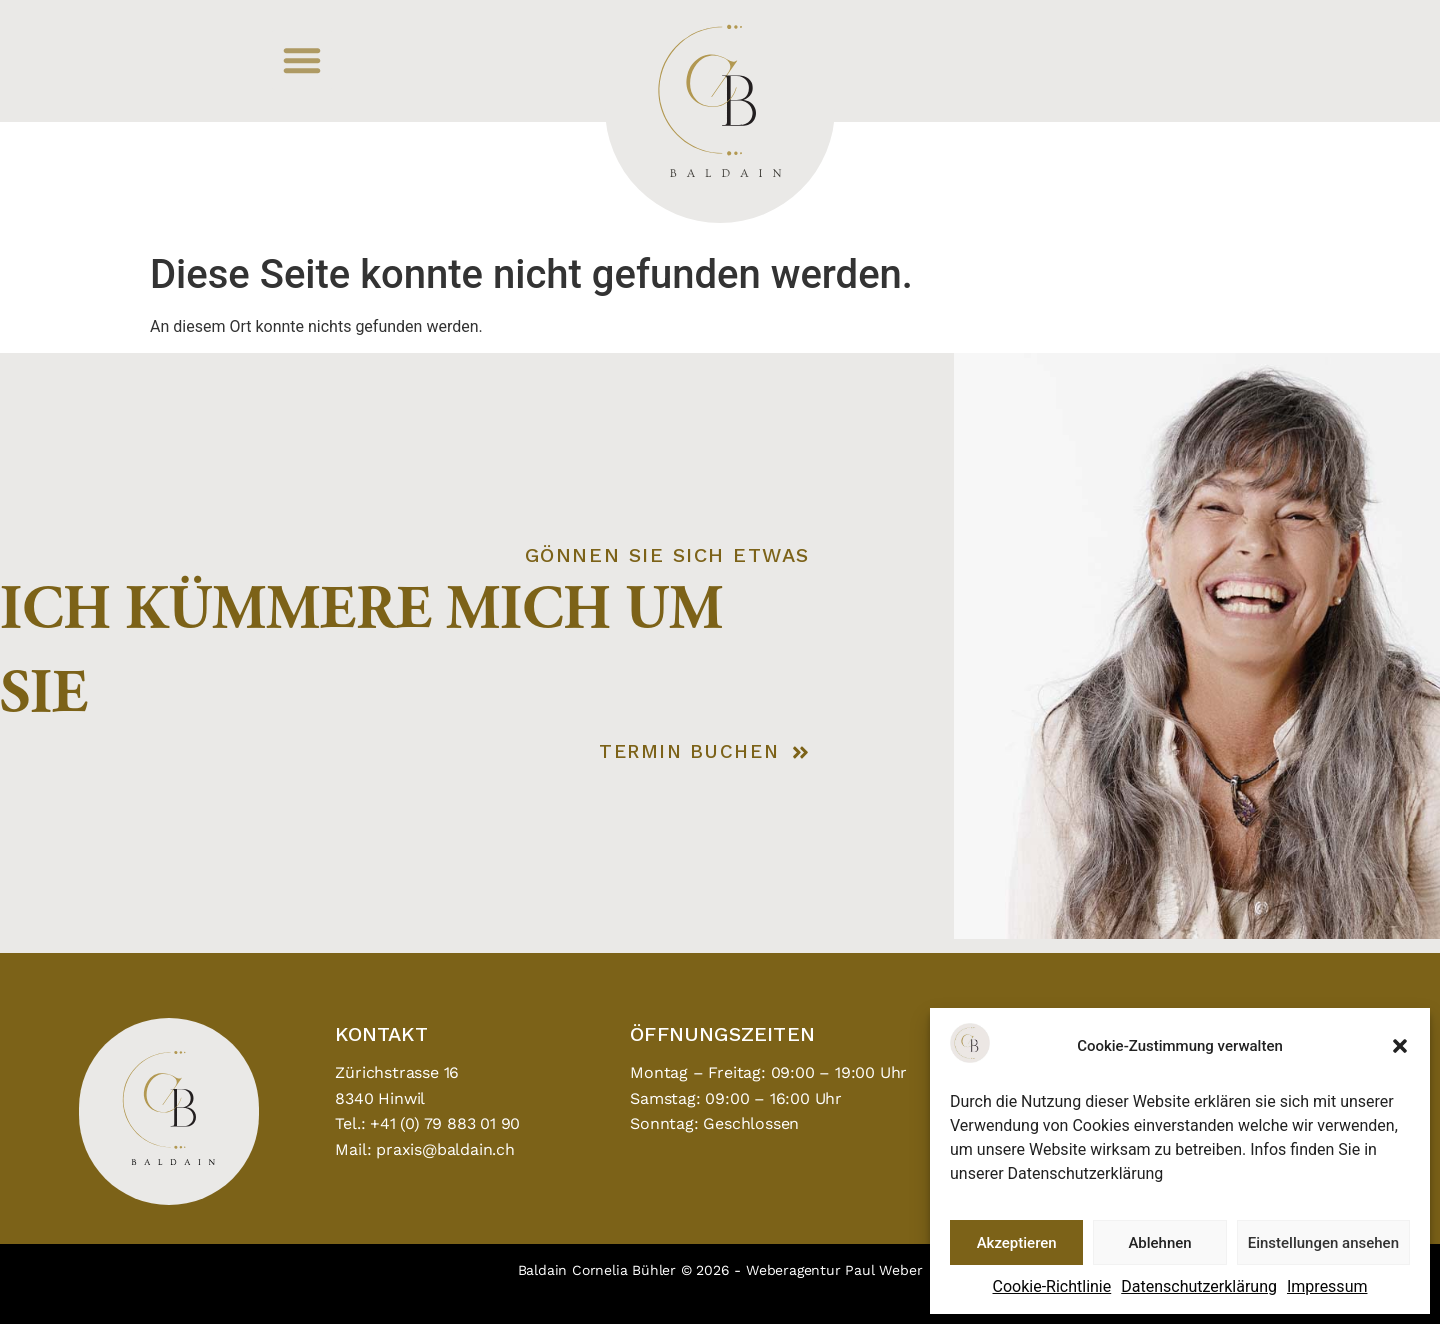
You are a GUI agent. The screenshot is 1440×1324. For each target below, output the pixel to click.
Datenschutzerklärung (1199, 1286)
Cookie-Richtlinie (1052, 1286)
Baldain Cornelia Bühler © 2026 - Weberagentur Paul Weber (720, 1270)
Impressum (1327, 1286)
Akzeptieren (1017, 1243)
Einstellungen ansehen (1323, 1243)
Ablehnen (1159, 1243)
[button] (1400, 1046)
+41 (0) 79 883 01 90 (445, 1123)
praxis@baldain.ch (445, 1149)
